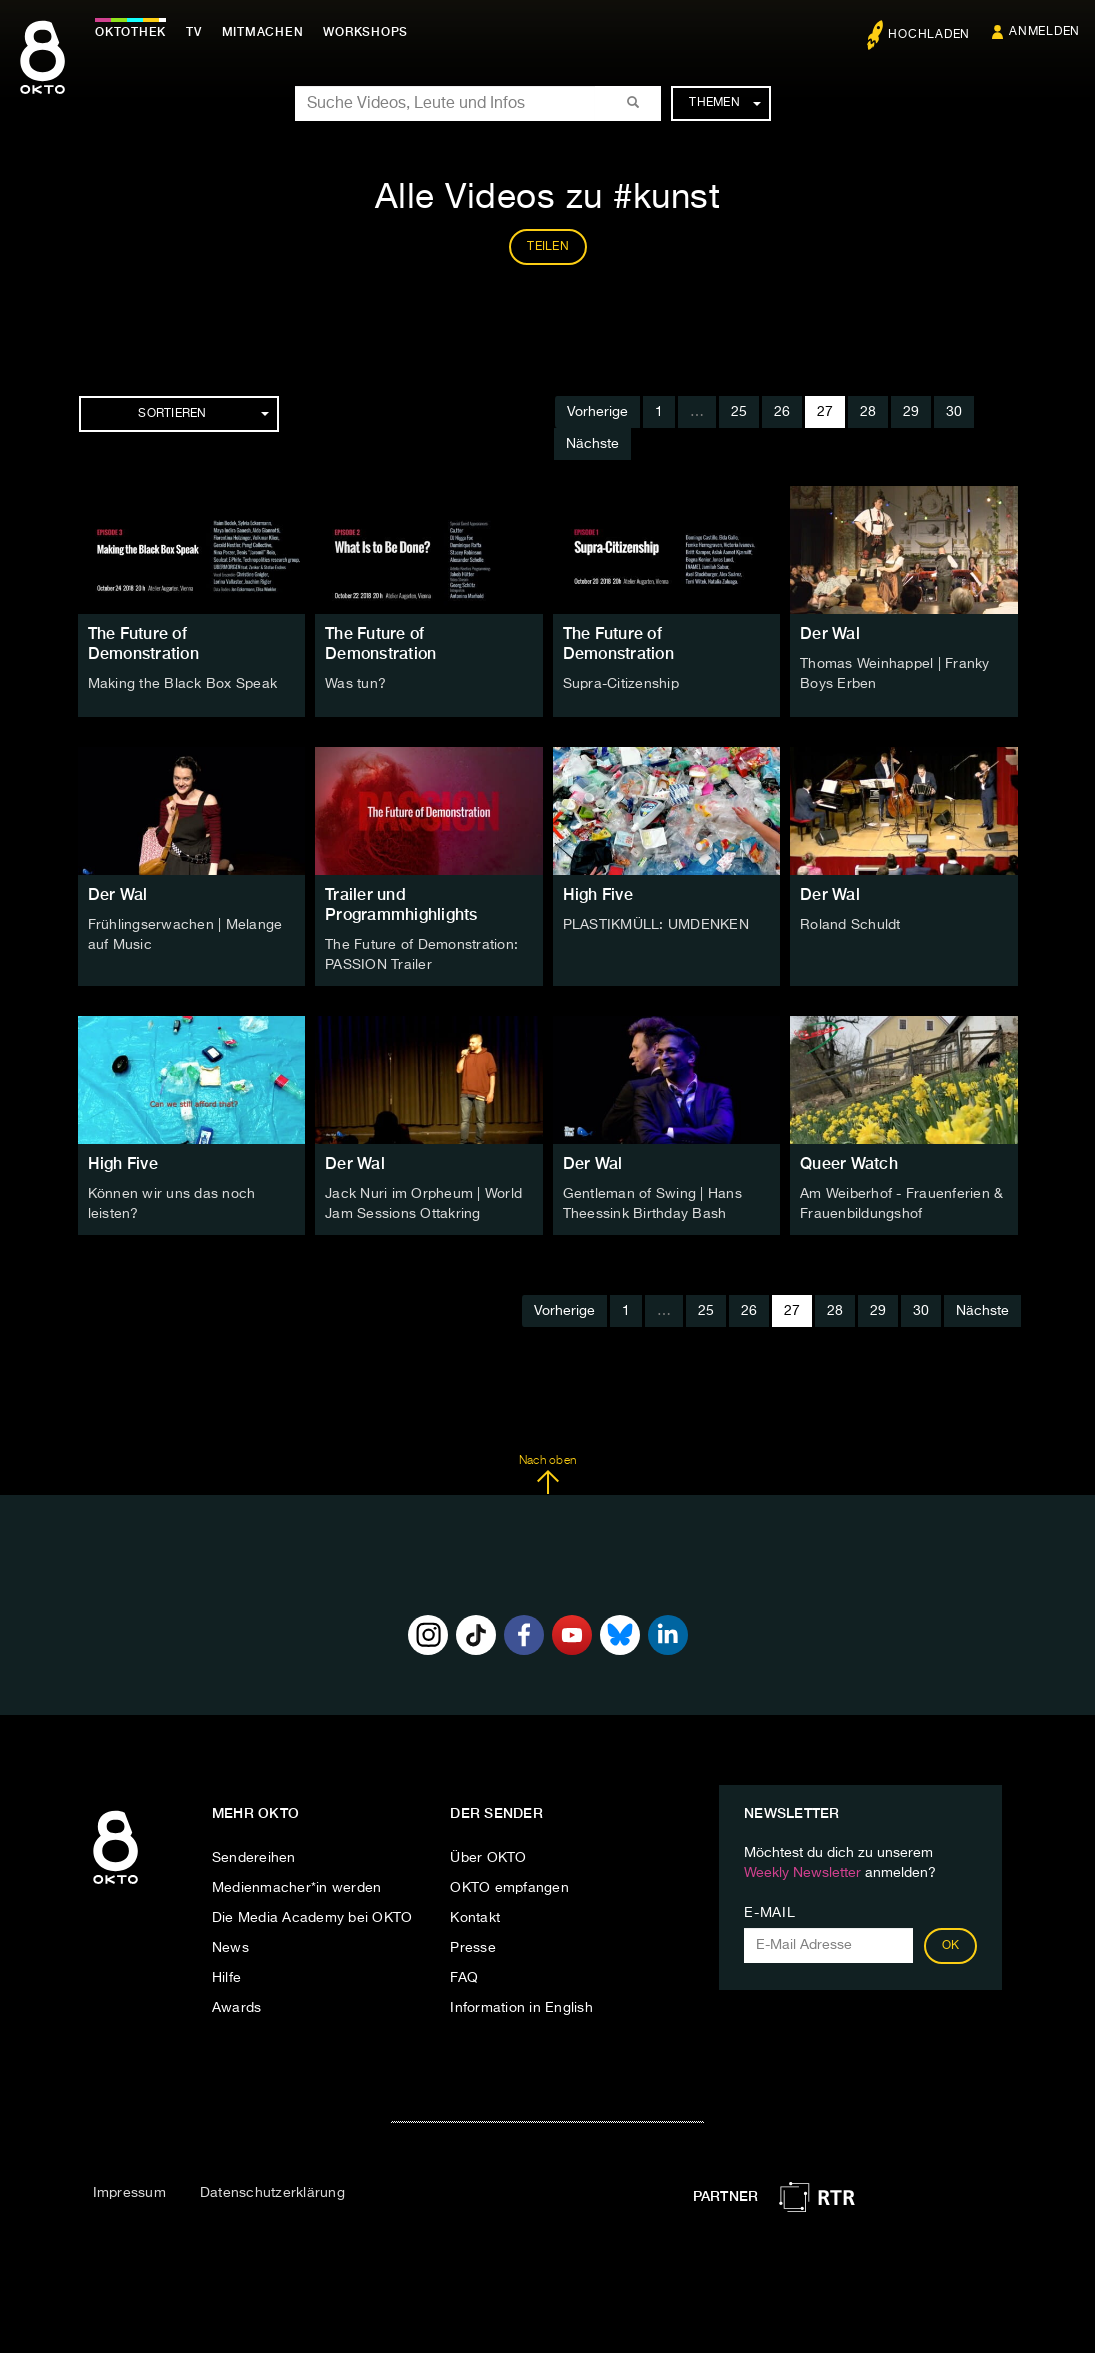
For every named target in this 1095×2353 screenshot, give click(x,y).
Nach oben (547, 1475)
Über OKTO (488, 1858)
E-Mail (769, 1913)
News (230, 1948)
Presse (473, 1948)
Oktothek (130, 32)
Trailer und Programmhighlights (401, 904)
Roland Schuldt (850, 925)
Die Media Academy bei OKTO (312, 1918)
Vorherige (597, 412)
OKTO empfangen (509, 1888)
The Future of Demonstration (143, 643)
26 (782, 412)
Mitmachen (263, 32)
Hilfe (226, 1978)
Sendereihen (254, 1858)
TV (194, 32)
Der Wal (830, 633)
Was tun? (355, 684)
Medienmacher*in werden (297, 1888)
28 (868, 412)
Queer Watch (849, 1163)
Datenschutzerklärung (272, 2193)
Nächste (592, 444)
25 (739, 412)
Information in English (521, 2008)
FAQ (464, 1978)
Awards (237, 2008)
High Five (598, 894)
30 (954, 412)
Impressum (129, 2193)
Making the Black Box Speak (183, 684)
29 (911, 412)
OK (951, 1946)
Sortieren (203, 414)
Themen (724, 103)
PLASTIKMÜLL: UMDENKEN (656, 925)
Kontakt (475, 1918)
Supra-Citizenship (621, 684)
